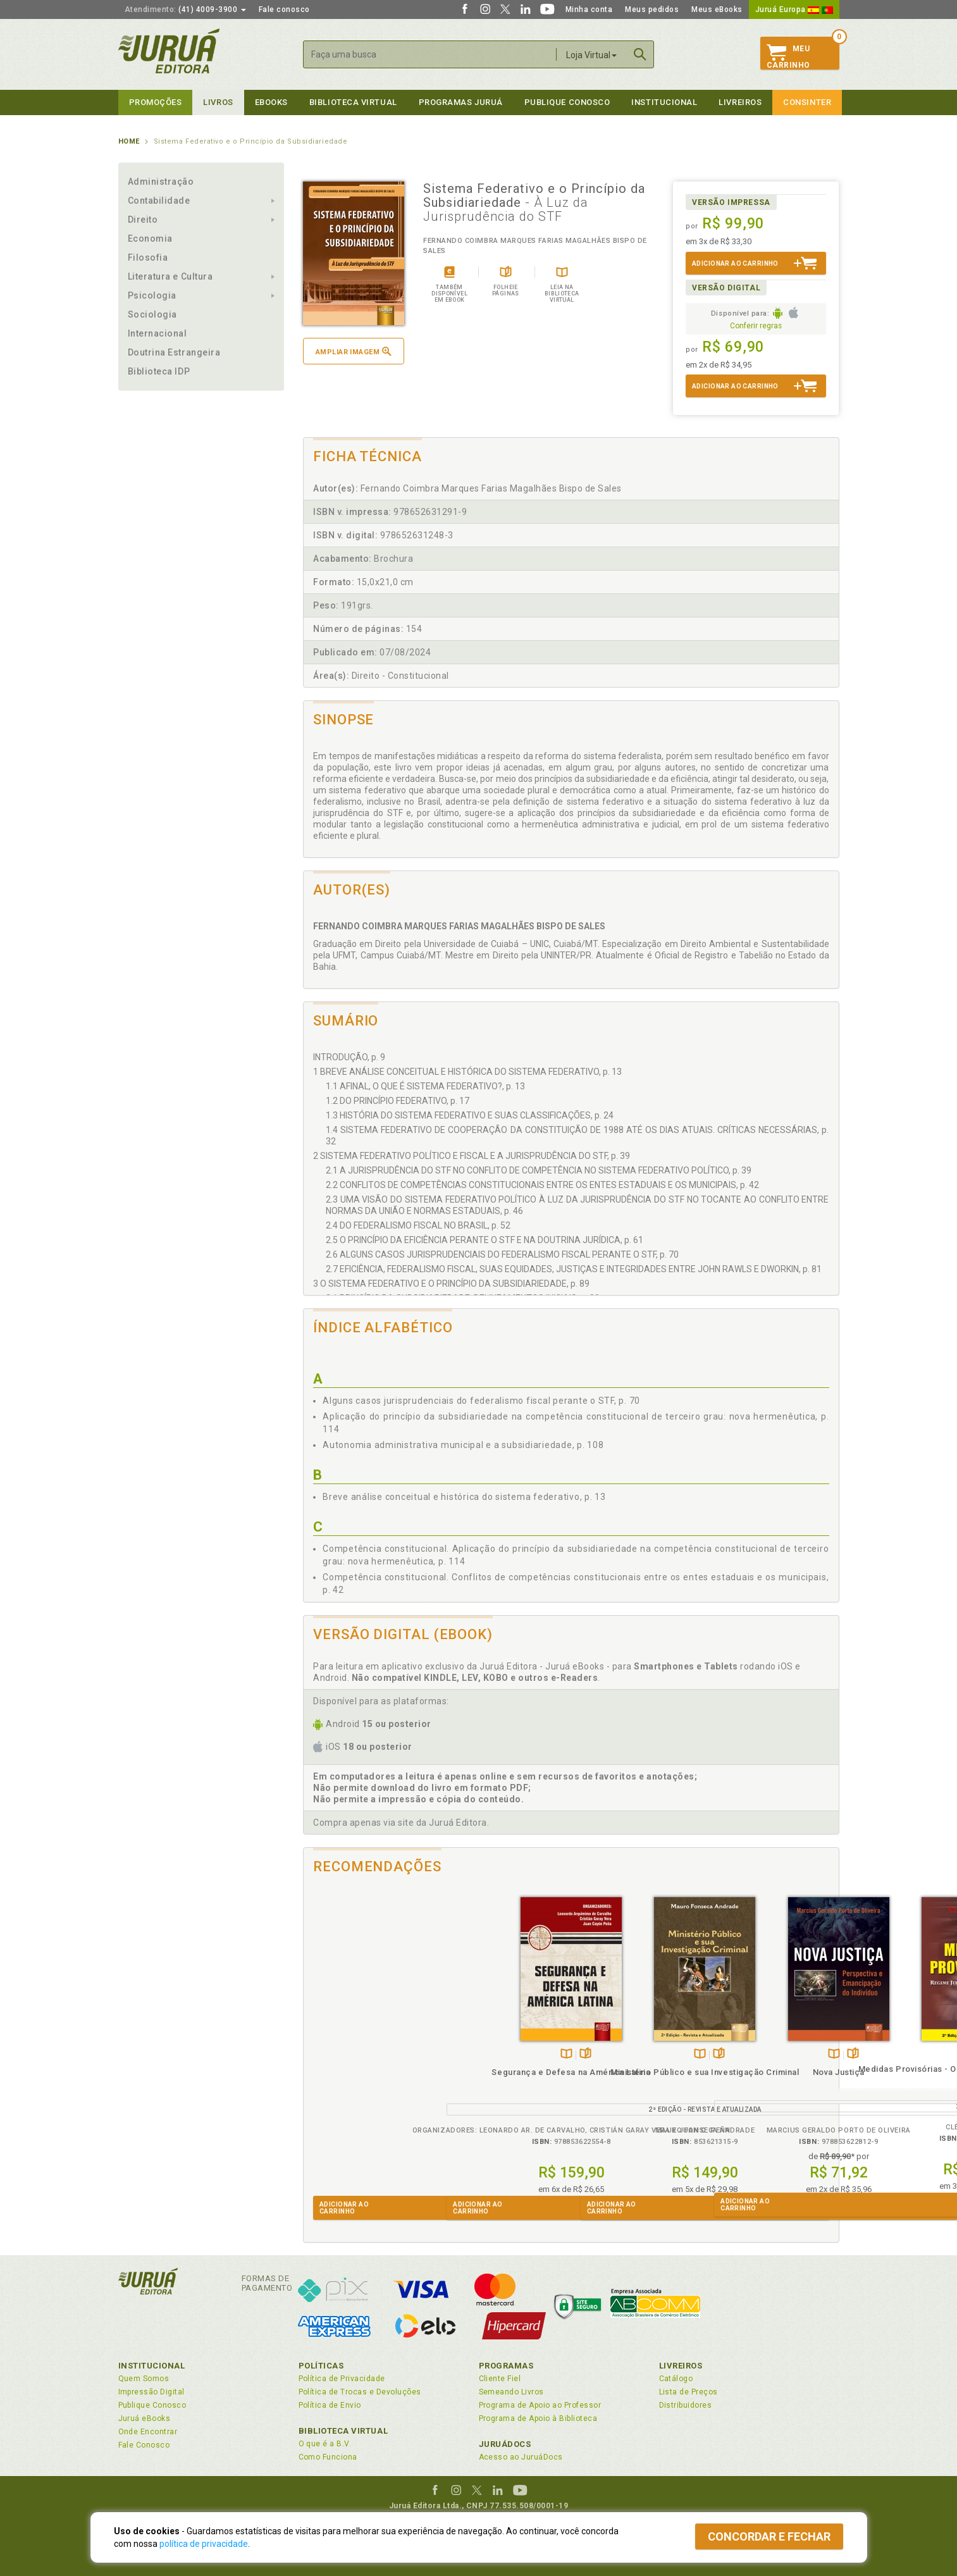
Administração (161, 181)
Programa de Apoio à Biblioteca (538, 2418)
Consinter (807, 102)
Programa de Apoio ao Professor (540, 2405)
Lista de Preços (688, 2391)
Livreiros (740, 102)
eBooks (271, 102)
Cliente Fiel (500, 2378)
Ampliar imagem (354, 351)
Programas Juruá (461, 102)
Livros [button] (218, 102)
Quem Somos (144, 2378)
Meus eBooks (717, 9)
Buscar (640, 54)
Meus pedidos (652, 9)
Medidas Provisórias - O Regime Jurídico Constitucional (771, 2080)
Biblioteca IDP (159, 371)
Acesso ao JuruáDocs (521, 2457)
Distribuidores (685, 2405)
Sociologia (152, 314)
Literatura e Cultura (170, 276)
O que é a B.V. (325, 2443)
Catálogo (676, 2378)
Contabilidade (159, 200)
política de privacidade (203, 2544)
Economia (150, 238)
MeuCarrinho (788, 57)
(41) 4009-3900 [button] (185, 9)
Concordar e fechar (769, 2536)
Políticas (321, 2365)
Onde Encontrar (148, 2431)
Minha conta (589, 9)
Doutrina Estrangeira (174, 352)
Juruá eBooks (144, 2418)
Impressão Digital (151, 2391)
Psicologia (152, 295)
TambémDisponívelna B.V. (366, 2054)
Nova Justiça (638, 2072)
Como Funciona (328, 2457)
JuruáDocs (505, 2444)
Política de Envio (330, 2405)
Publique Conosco (567, 102)
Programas (506, 2365)
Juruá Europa (794, 9)
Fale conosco (284, 9)
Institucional (664, 102)
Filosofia (148, 257)
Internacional (157, 333)
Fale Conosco (144, 2445)
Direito (143, 219)
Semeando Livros (511, 2391)
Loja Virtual (591, 55)
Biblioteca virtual (353, 102)
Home (129, 141)
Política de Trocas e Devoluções (360, 2391)
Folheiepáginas (385, 2054)
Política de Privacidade (342, 2378)
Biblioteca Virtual (343, 2431)
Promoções (155, 102)
